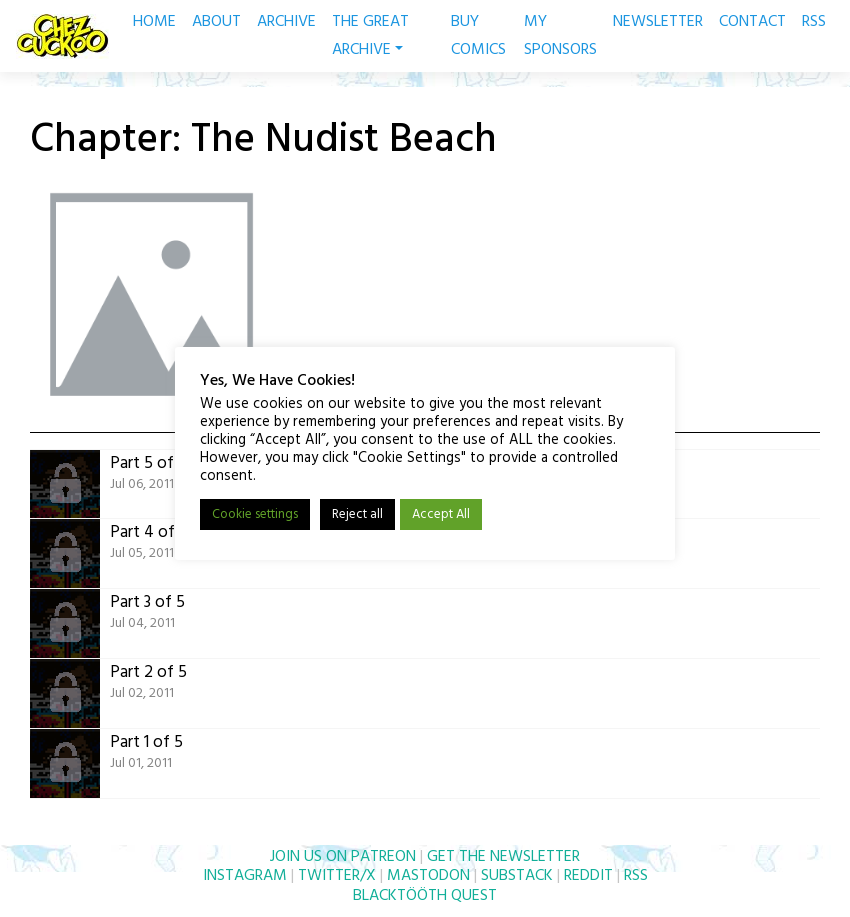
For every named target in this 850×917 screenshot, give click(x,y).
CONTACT (752, 22)
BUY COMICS (478, 36)
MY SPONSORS (560, 36)
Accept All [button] (441, 514)
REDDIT (588, 876)
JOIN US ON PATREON (343, 857)
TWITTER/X (337, 876)
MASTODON (428, 876)
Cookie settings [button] (255, 514)
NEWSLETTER (658, 22)
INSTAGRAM (245, 876)
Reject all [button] (357, 514)
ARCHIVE (286, 22)
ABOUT (216, 22)
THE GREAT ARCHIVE (370, 36)
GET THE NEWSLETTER (503, 857)
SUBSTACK (517, 876)
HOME (154, 22)
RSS (814, 22)
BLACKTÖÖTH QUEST (425, 896)
